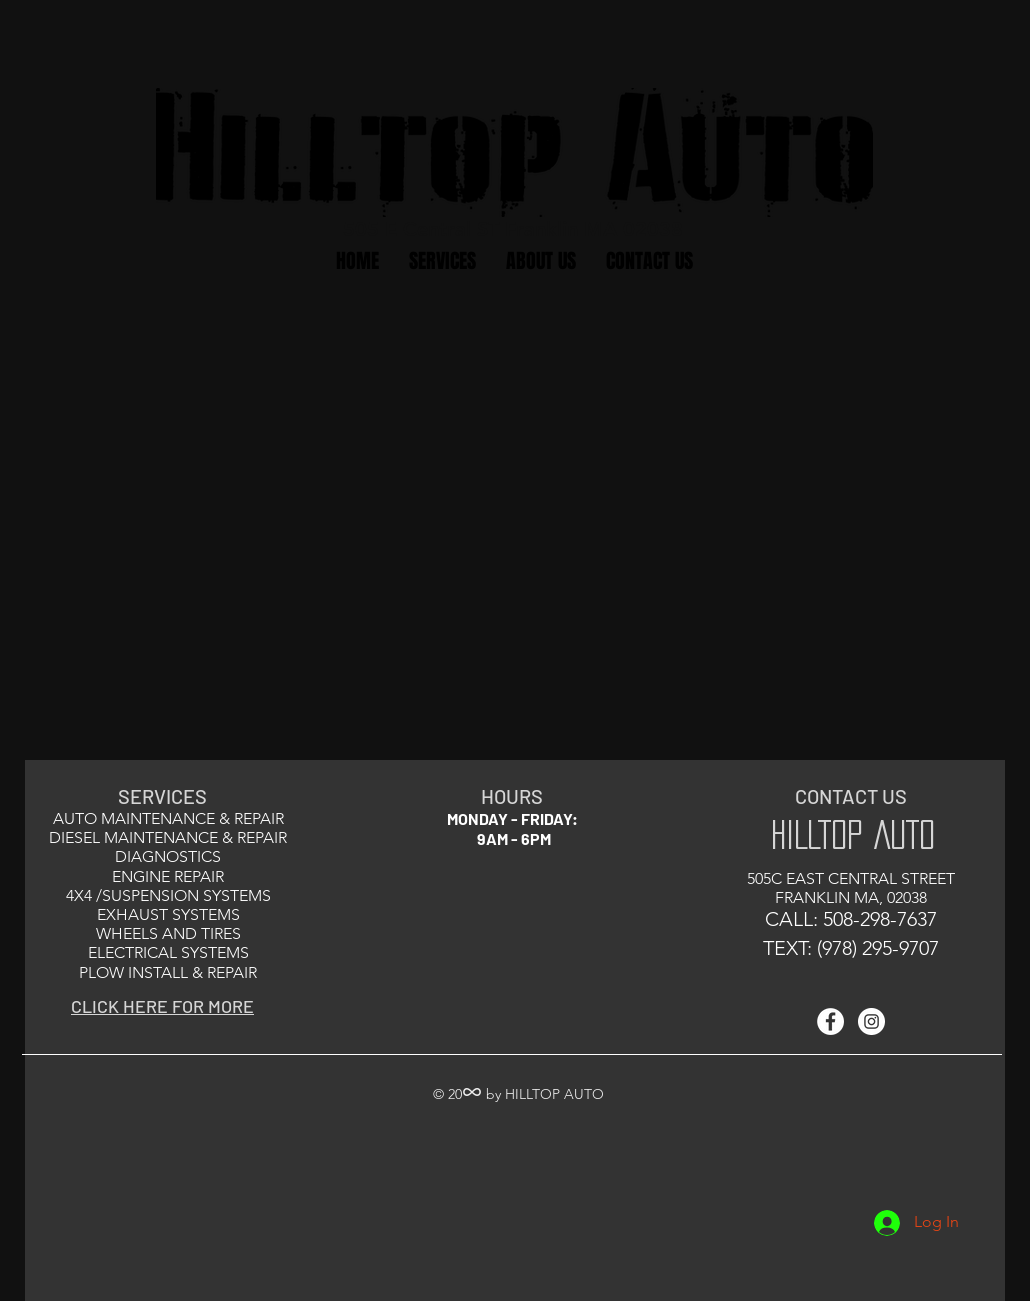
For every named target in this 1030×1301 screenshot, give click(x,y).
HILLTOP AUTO (853, 834)
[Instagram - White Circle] (871, 1021)
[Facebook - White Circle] (830, 1021)
